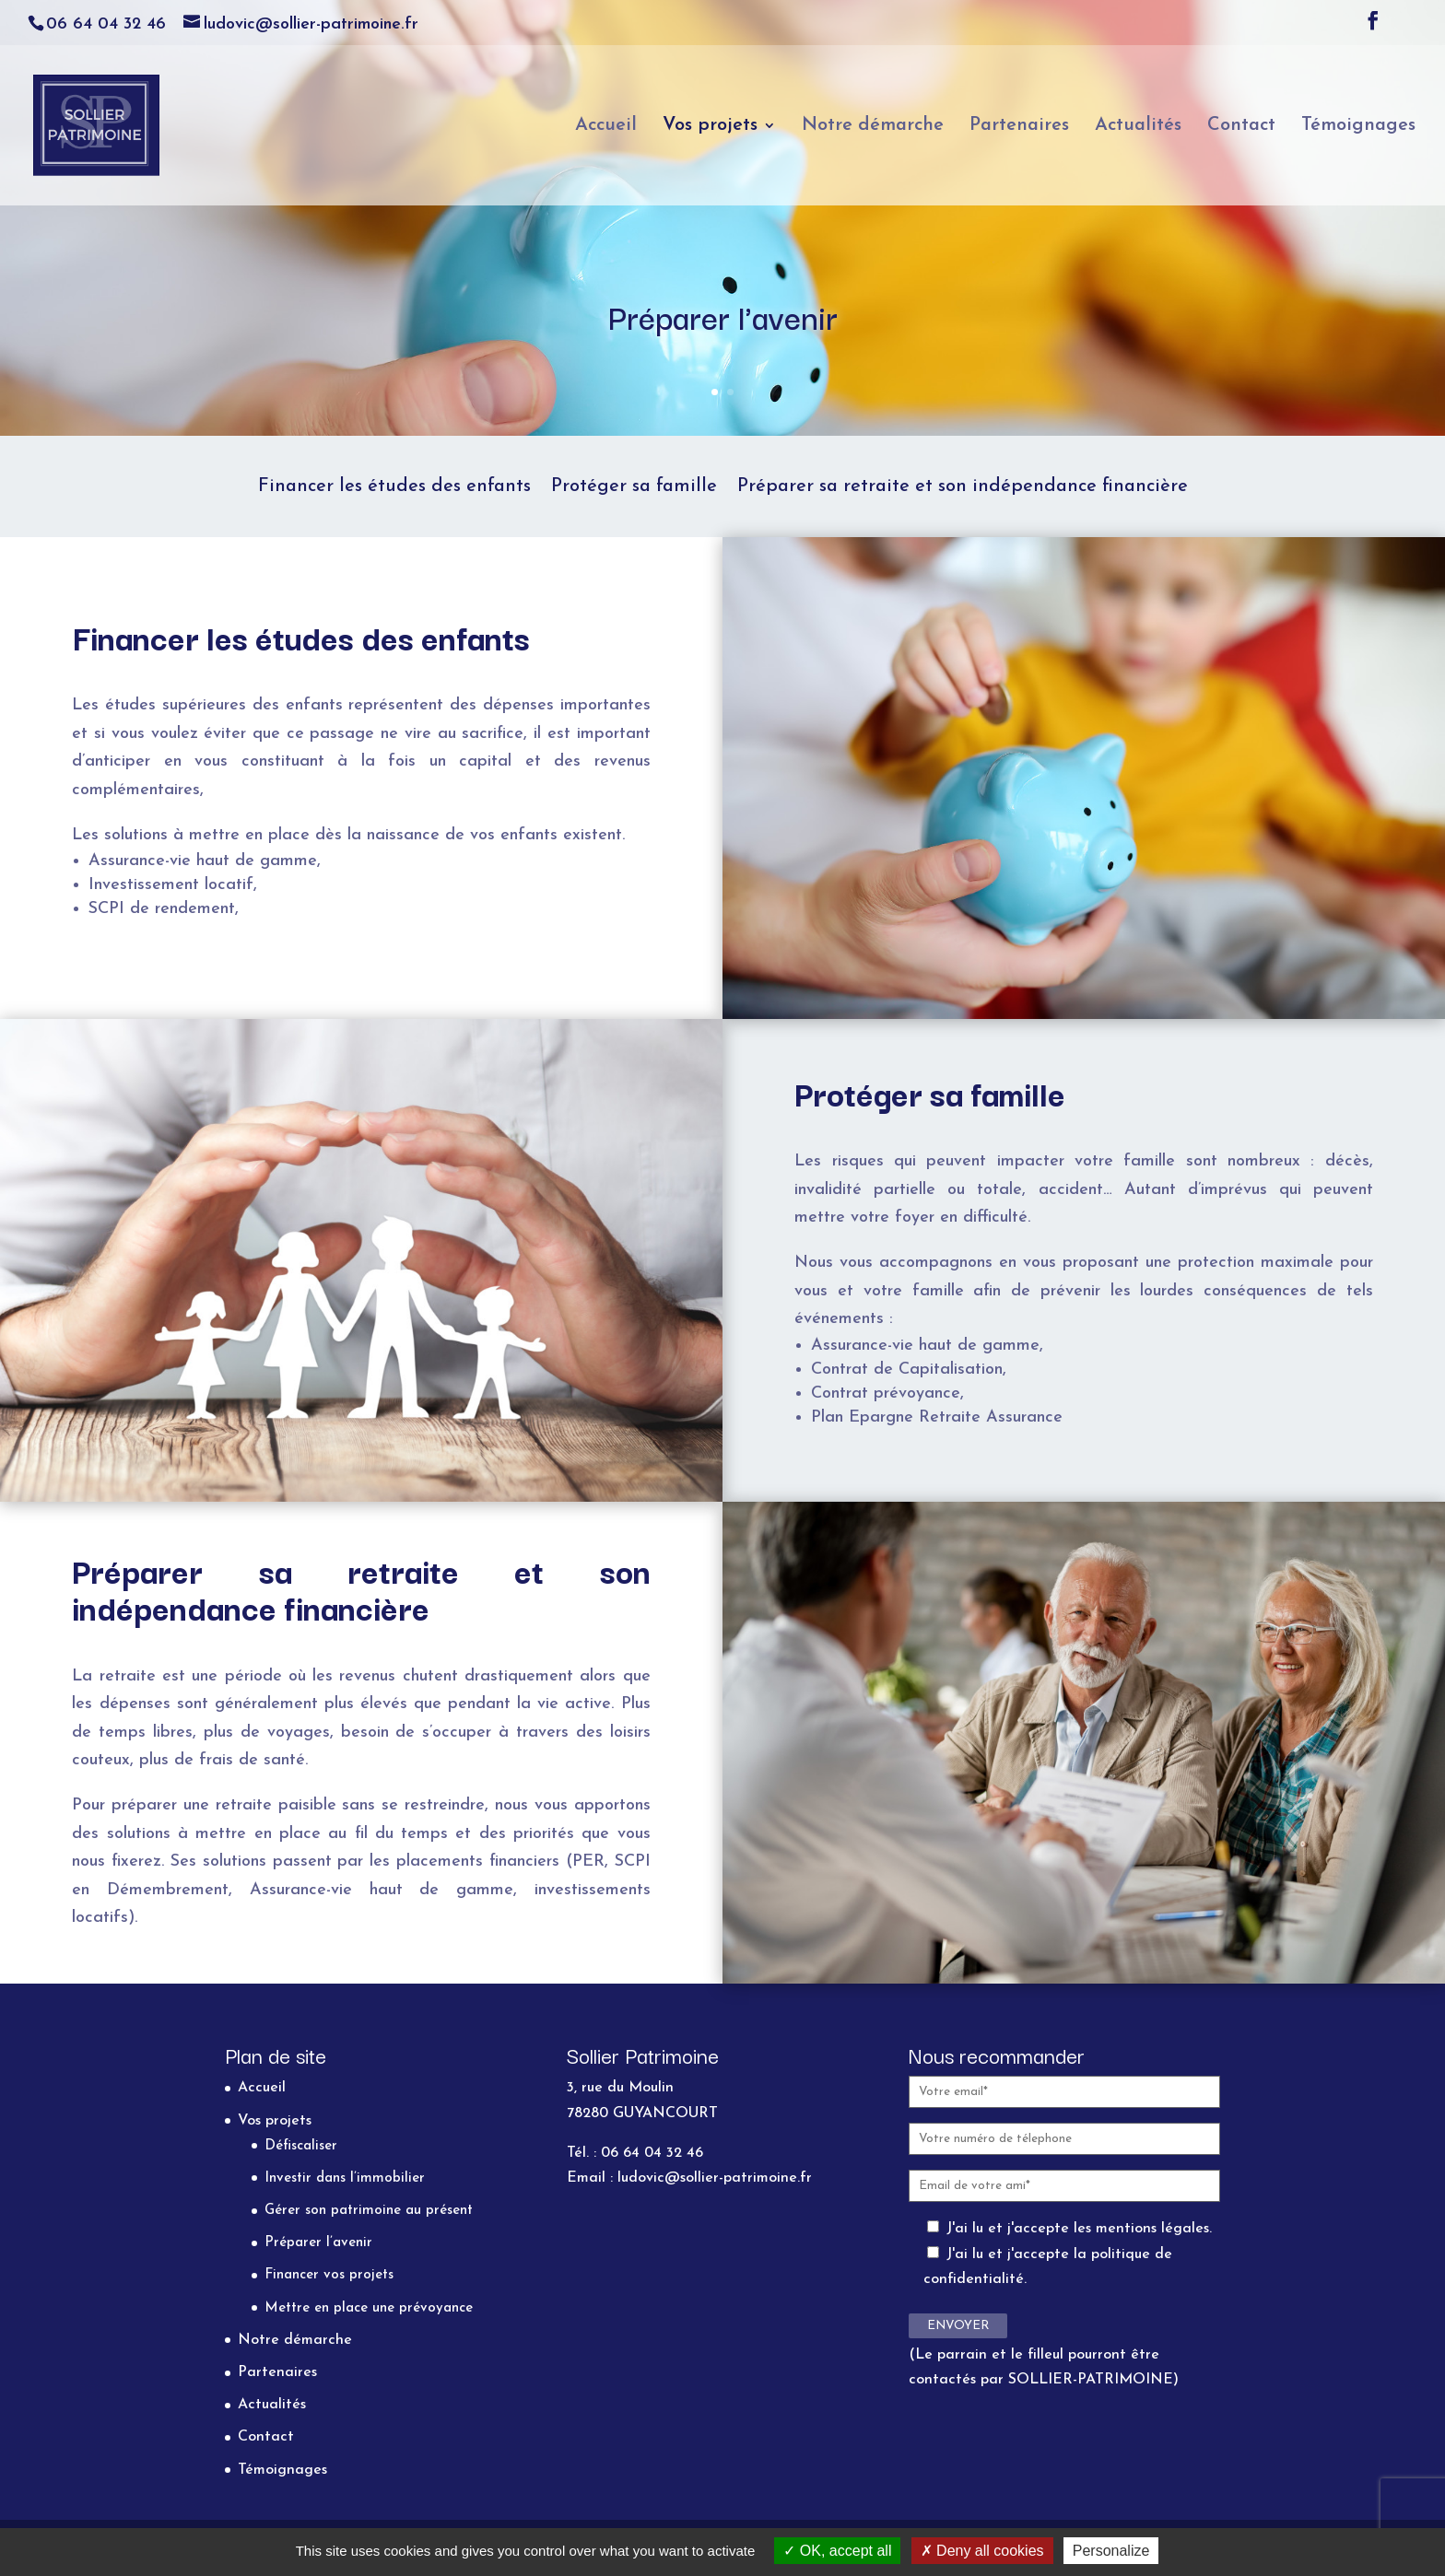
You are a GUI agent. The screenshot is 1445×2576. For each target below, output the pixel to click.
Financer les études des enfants (394, 488)
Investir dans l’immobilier (344, 2178)
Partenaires (1019, 127)
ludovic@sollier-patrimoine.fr (714, 2178)
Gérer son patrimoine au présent (368, 2211)
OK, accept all (837, 2550)
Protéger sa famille (634, 488)
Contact (1241, 127)
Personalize (1111, 2550)
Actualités (1138, 127)
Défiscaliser (300, 2146)
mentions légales (1152, 2228)
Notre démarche (873, 127)
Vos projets (710, 127)
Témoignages (1358, 127)
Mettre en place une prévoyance (368, 2308)
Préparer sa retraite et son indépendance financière (962, 488)
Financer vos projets (329, 2275)
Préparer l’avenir (318, 2243)
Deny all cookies (982, 2550)
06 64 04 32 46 (106, 24)
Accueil (606, 127)
